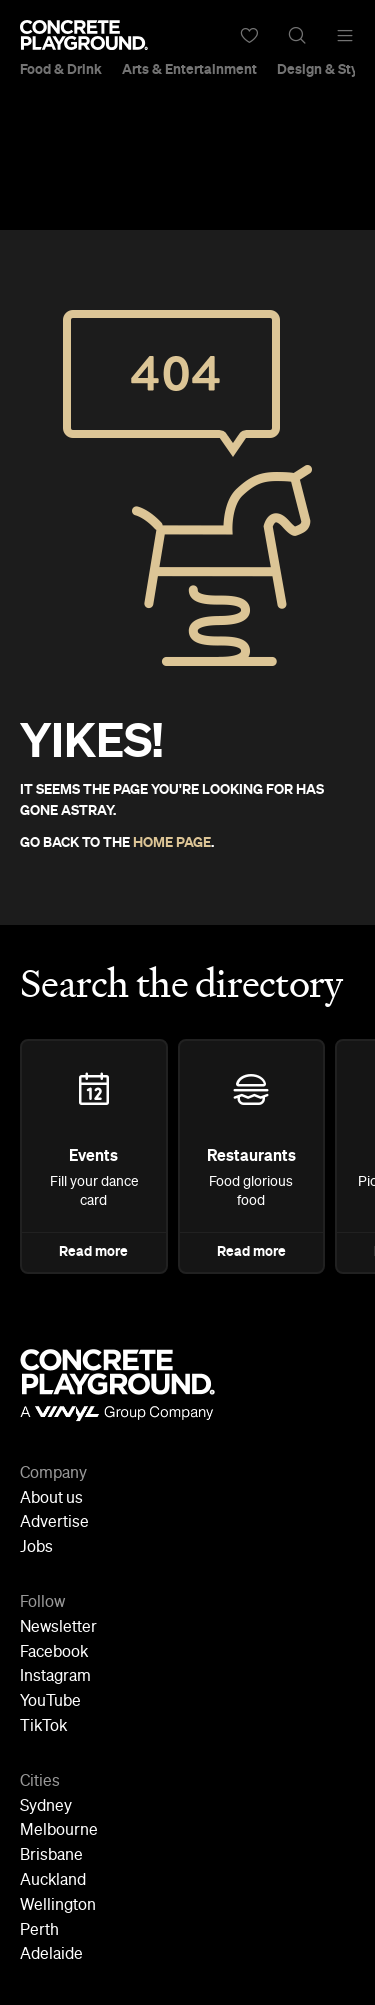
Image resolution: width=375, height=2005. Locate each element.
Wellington (58, 1906)
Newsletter (58, 1628)
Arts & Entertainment (189, 70)
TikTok (43, 1727)
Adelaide (51, 1955)
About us (51, 1499)
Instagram (55, 1677)
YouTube (50, 1702)
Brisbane (51, 1856)
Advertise (54, 1523)
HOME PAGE (172, 843)
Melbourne (59, 1831)
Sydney (46, 1807)
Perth (39, 1931)
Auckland (53, 1881)
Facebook (54, 1653)
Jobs (36, 1548)
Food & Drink (61, 70)
